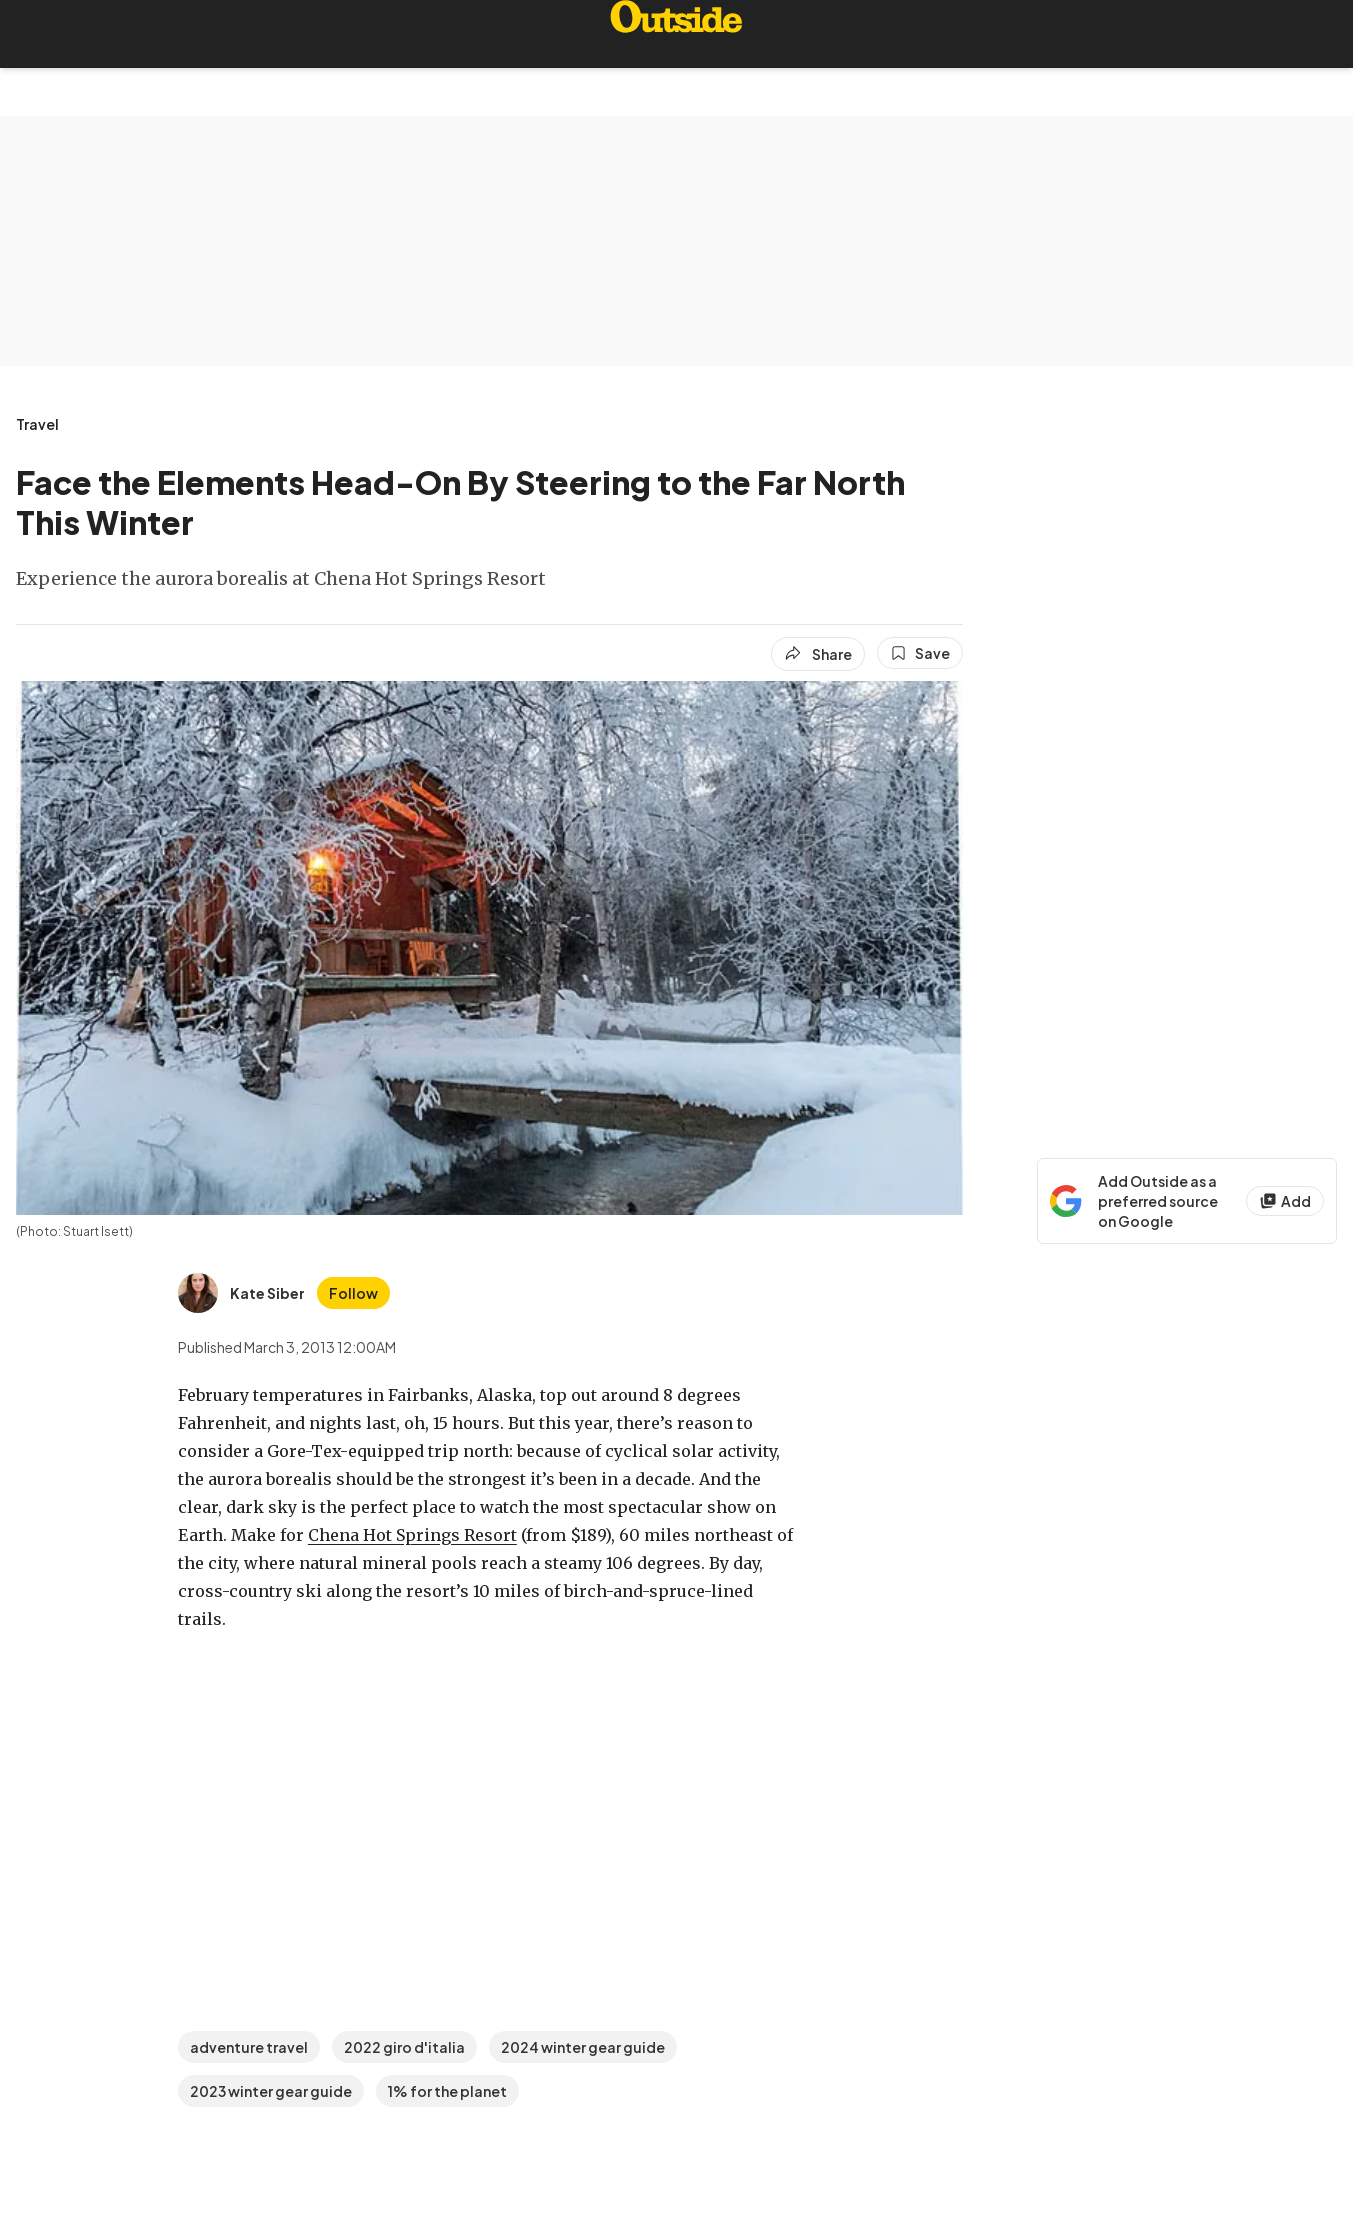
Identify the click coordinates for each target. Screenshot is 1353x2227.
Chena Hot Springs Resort (412, 1535)
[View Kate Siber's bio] (241, 1293)
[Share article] (818, 654)
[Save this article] (920, 653)
